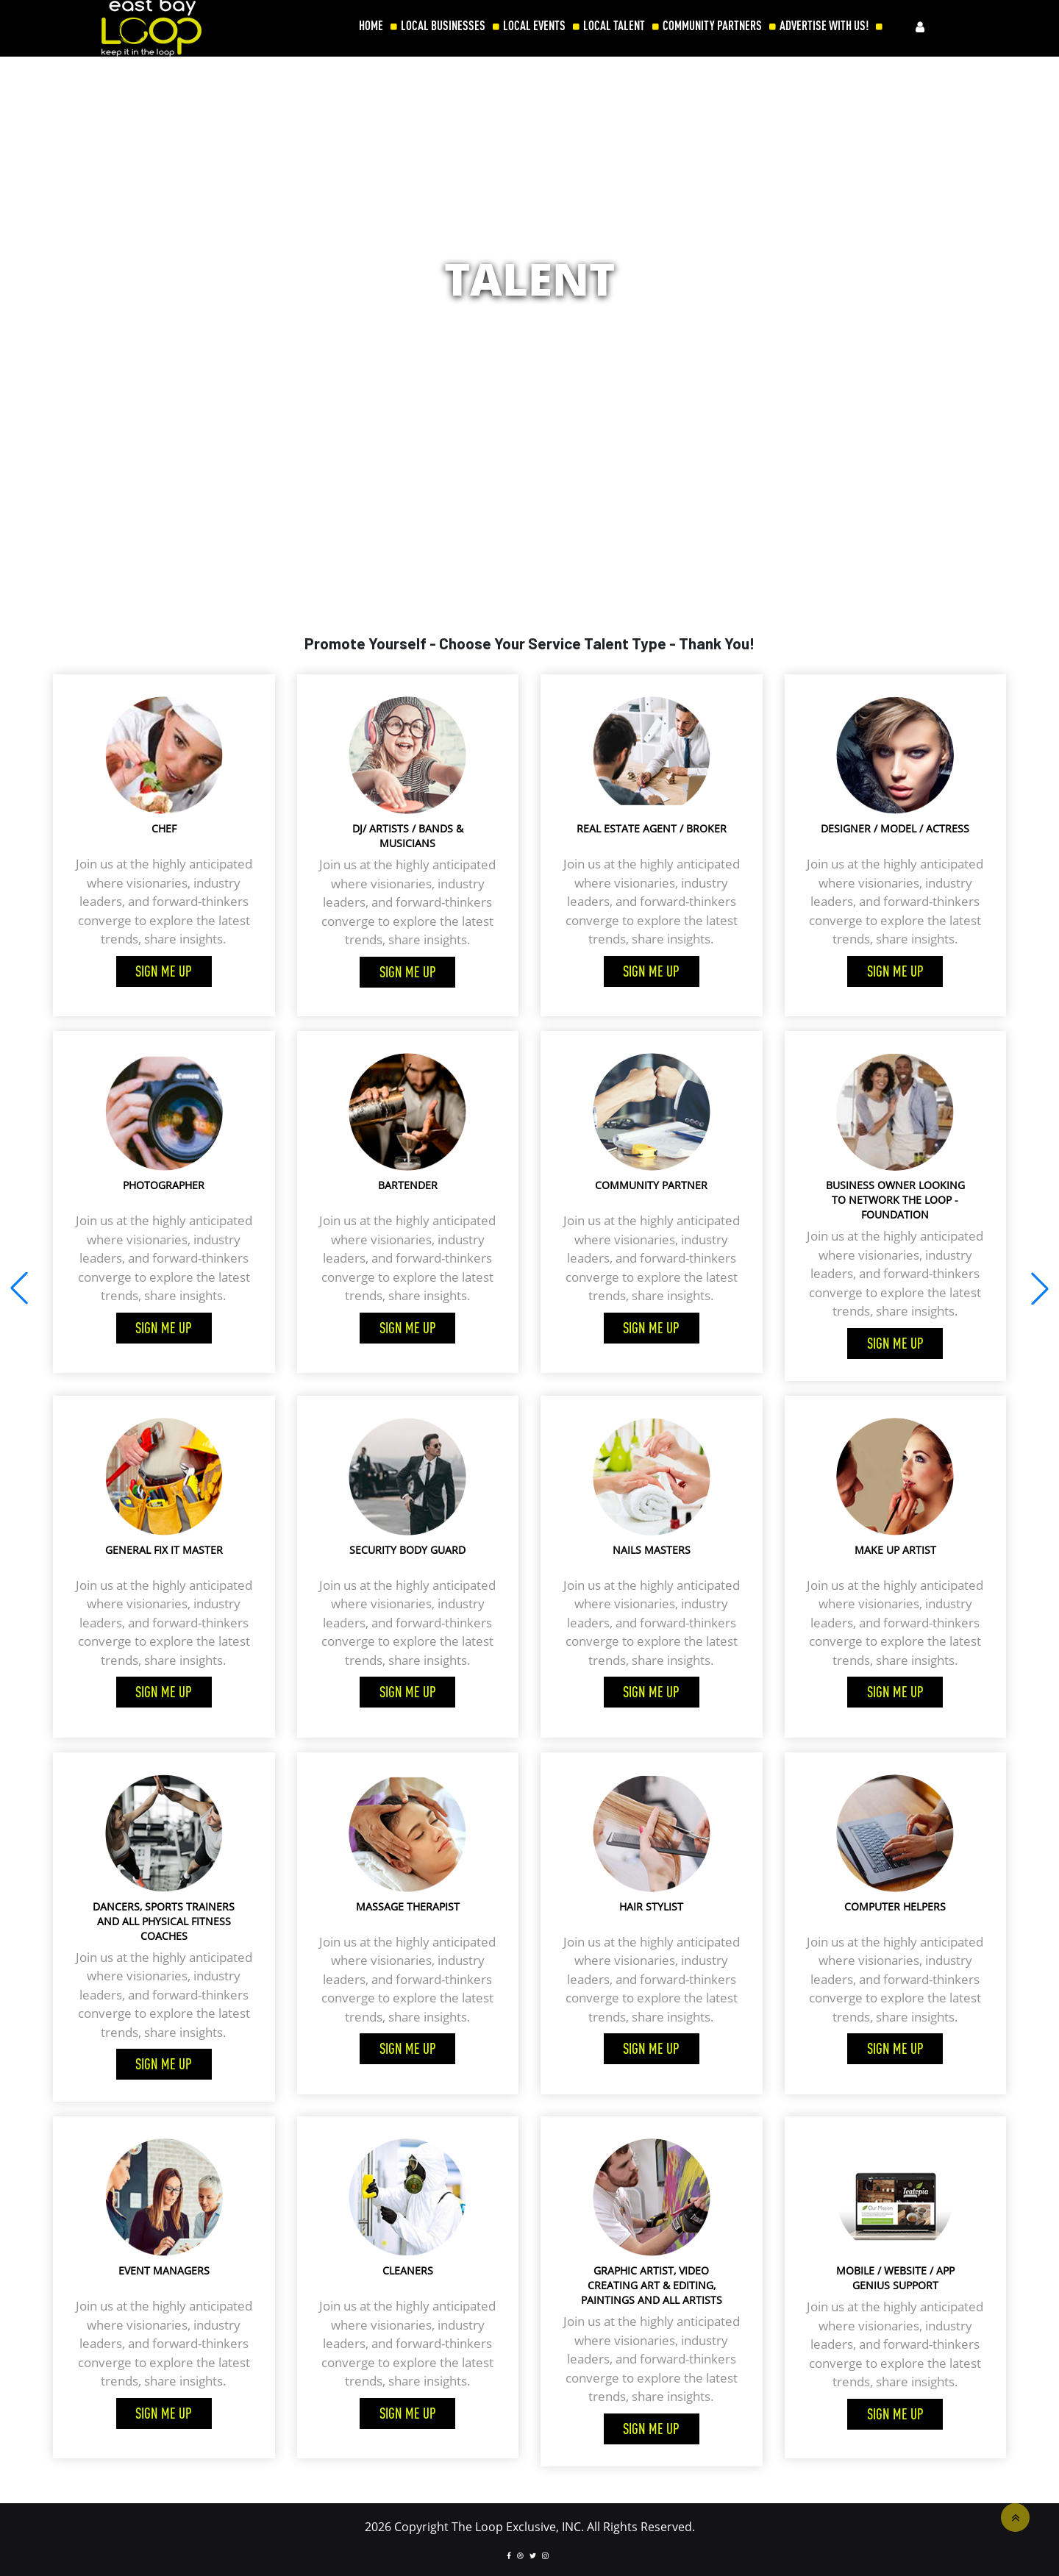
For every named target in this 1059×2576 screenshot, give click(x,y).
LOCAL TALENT (614, 25)
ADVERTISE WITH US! (824, 25)
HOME (371, 25)
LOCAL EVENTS (534, 25)
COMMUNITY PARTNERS (712, 25)
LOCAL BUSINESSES (443, 25)
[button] (1040, 1288)
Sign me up (163, 971)
